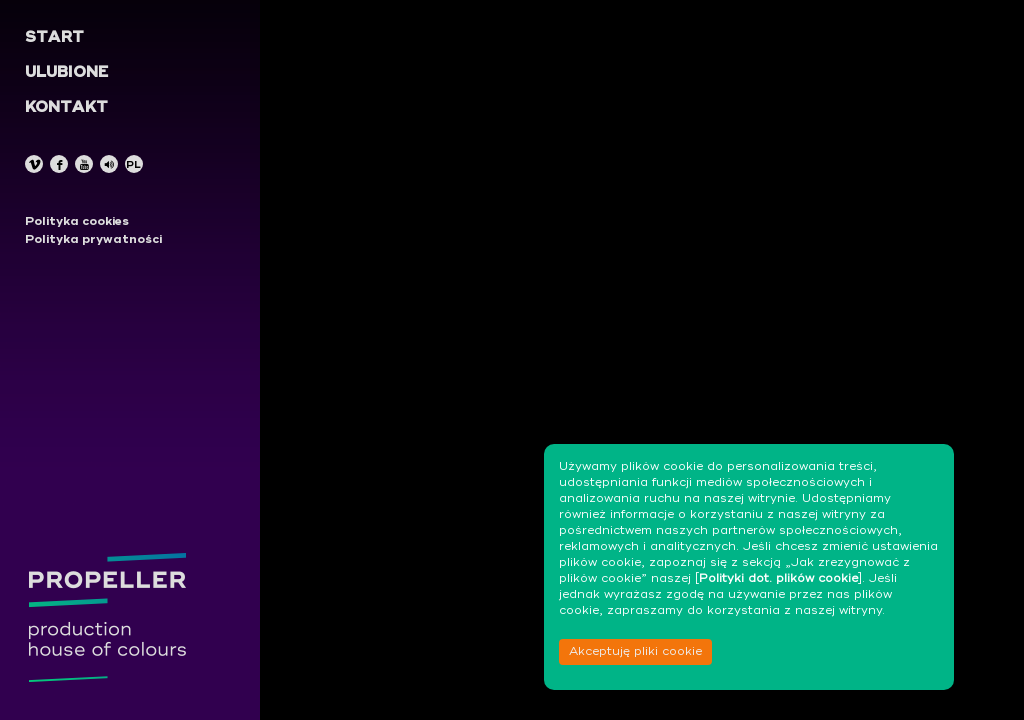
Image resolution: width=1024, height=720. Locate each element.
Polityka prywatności (93, 240)
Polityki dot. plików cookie (778, 579)
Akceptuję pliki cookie (635, 652)
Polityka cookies (77, 222)
